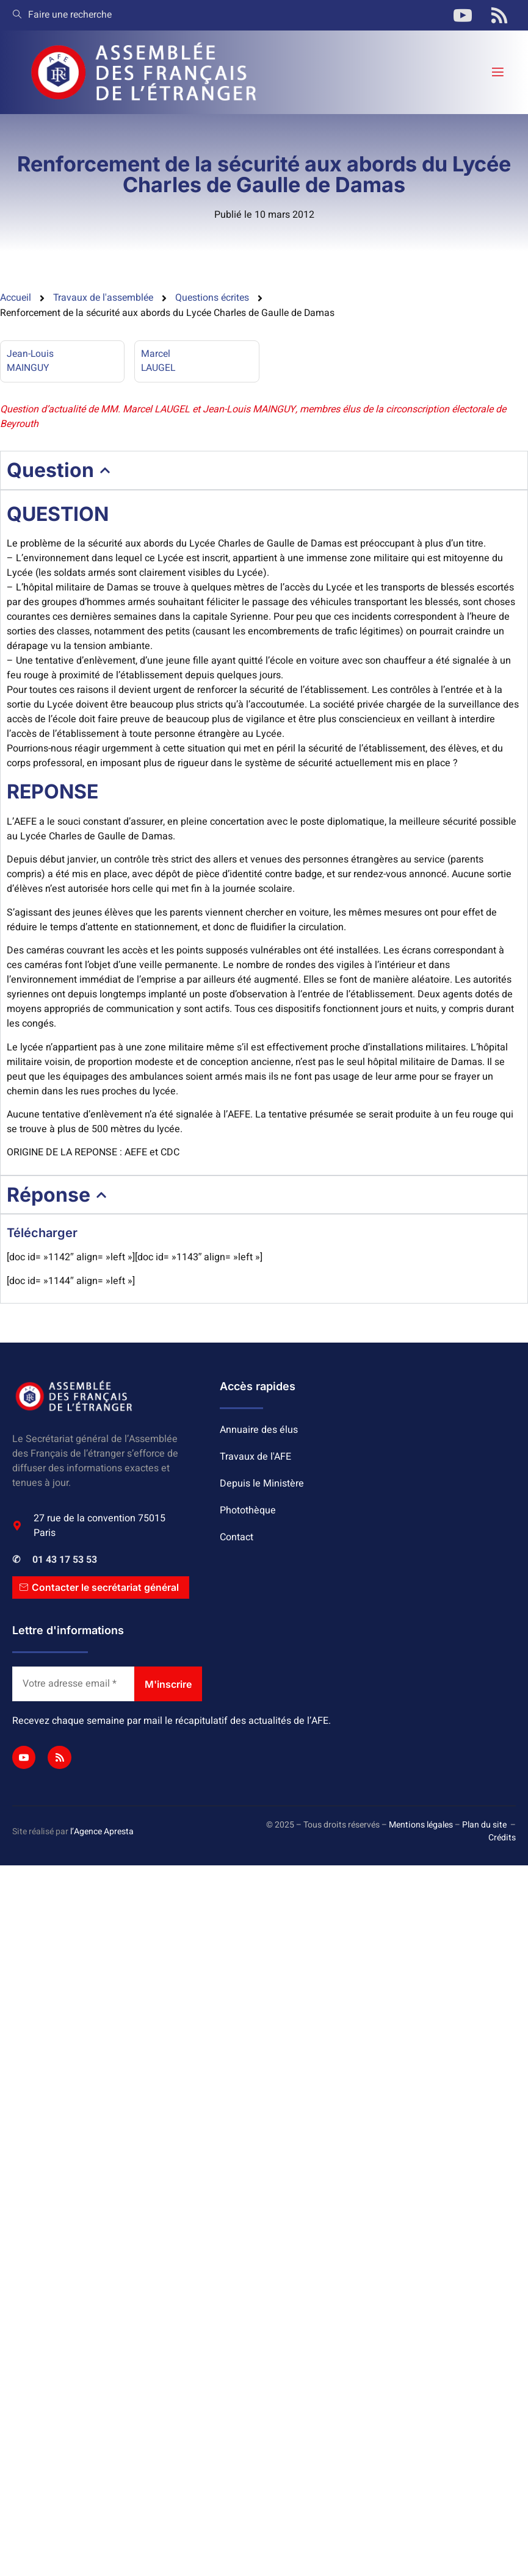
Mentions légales (421, 1826)
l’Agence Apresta (102, 1832)
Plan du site (484, 1826)
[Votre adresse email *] (73, 1684)
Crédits (502, 1838)
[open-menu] (497, 72)
